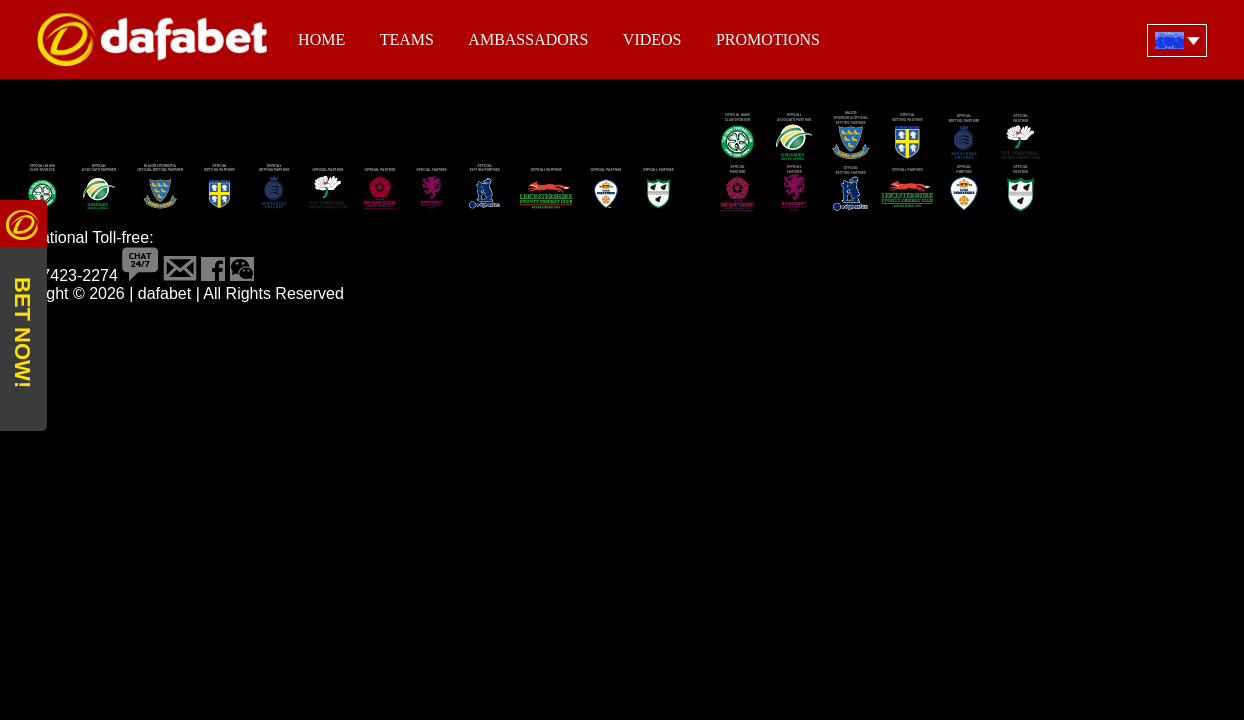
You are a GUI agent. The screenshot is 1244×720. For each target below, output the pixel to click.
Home (321, 39)
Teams (407, 39)
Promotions (768, 39)
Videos (652, 39)
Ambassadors (528, 39)
